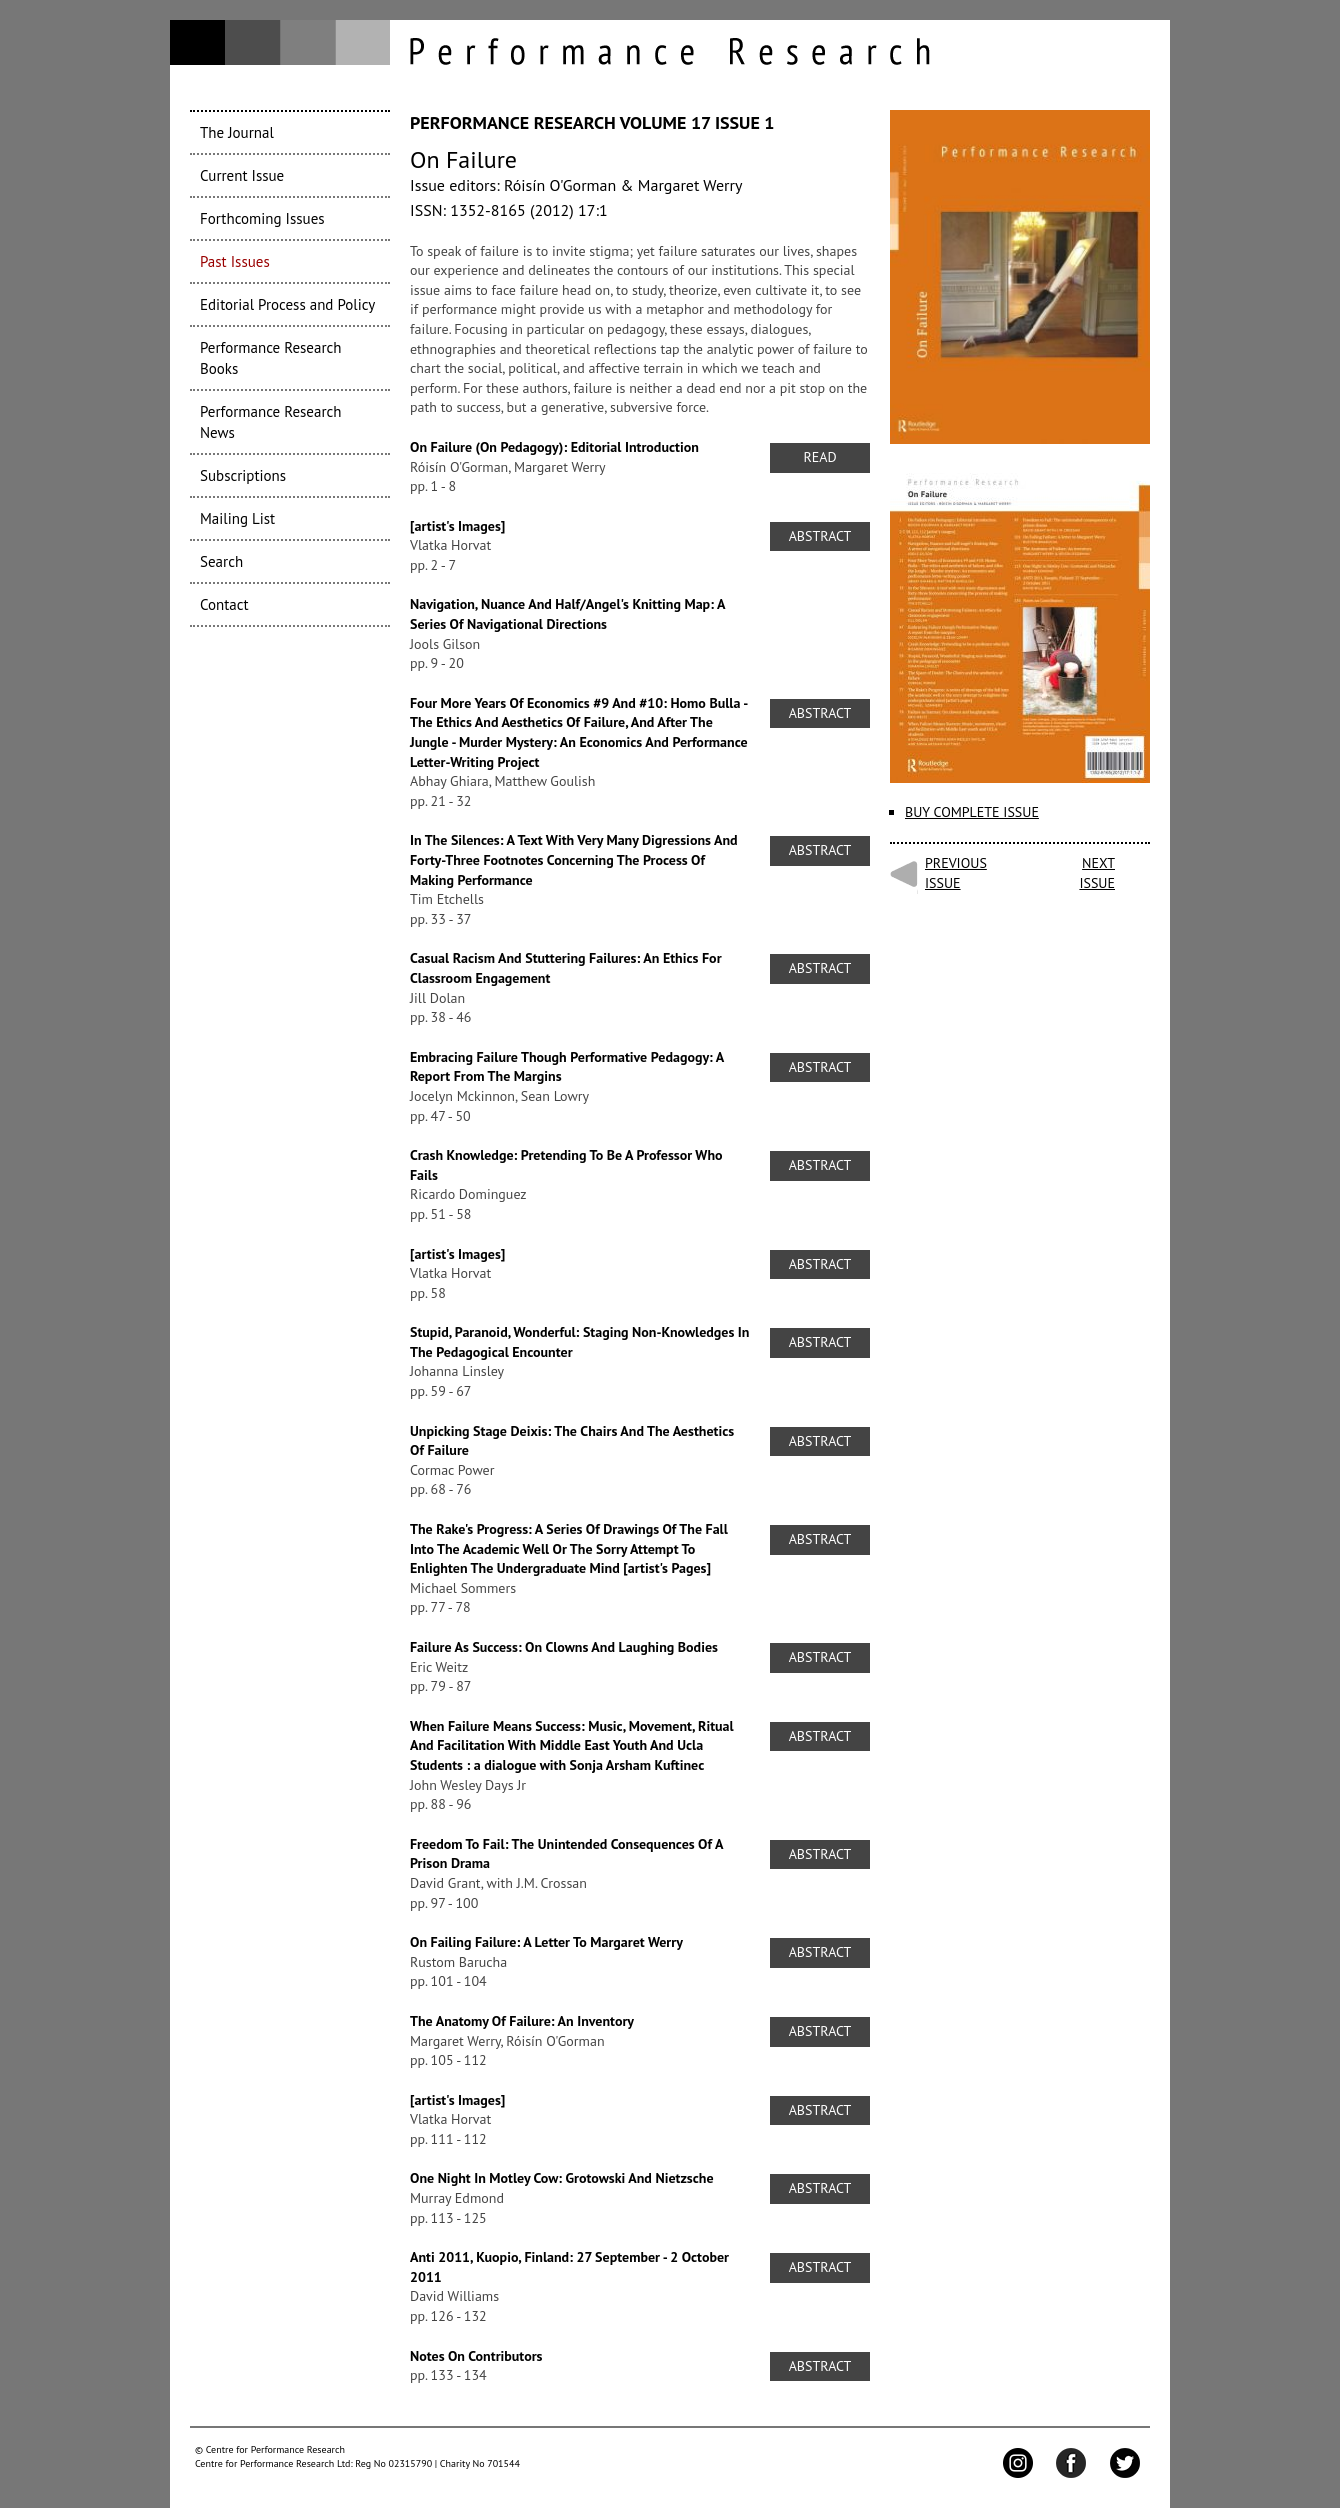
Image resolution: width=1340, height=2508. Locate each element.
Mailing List (237, 518)
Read (819, 457)
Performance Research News (270, 422)
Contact (224, 604)
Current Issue (242, 175)
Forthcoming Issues (262, 218)
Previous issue (956, 873)
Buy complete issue (972, 812)
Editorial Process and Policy (287, 304)
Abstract (820, 536)
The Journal (237, 132)
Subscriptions (243, 475)
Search (221, 561)
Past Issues (235, 261)
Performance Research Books (270, 358)
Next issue (1097, 873)
